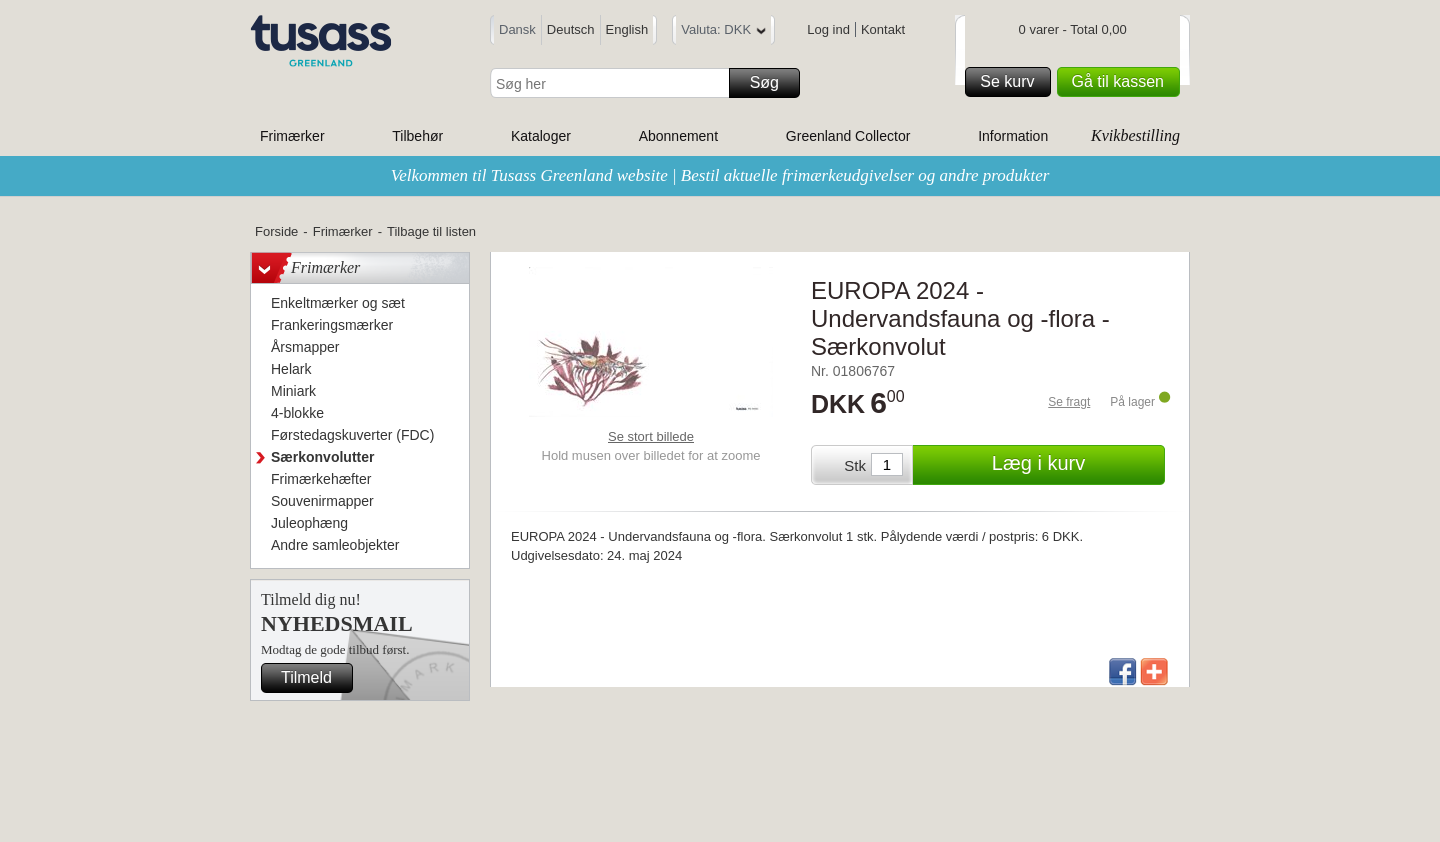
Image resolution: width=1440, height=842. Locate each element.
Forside (276, 231)
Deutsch (571, 29)
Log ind (828, 29)
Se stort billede (651, 436)
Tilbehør (417, 136)
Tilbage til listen (431, 231)
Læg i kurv (1075, 465)
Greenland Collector (848, 136)
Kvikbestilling (1135, 135)
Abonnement (678, 136)
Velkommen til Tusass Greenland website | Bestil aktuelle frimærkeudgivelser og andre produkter (720, 175)
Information (1013, 136)
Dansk (517, 29)
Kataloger (541, 136)
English (627, 29)
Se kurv (1012, 82)
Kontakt (883, 29)
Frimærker (292, 136)
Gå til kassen (1123, 82)
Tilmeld (314, 678)
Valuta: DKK (723, 32)
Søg (772, 83)
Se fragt (1069, 402)
